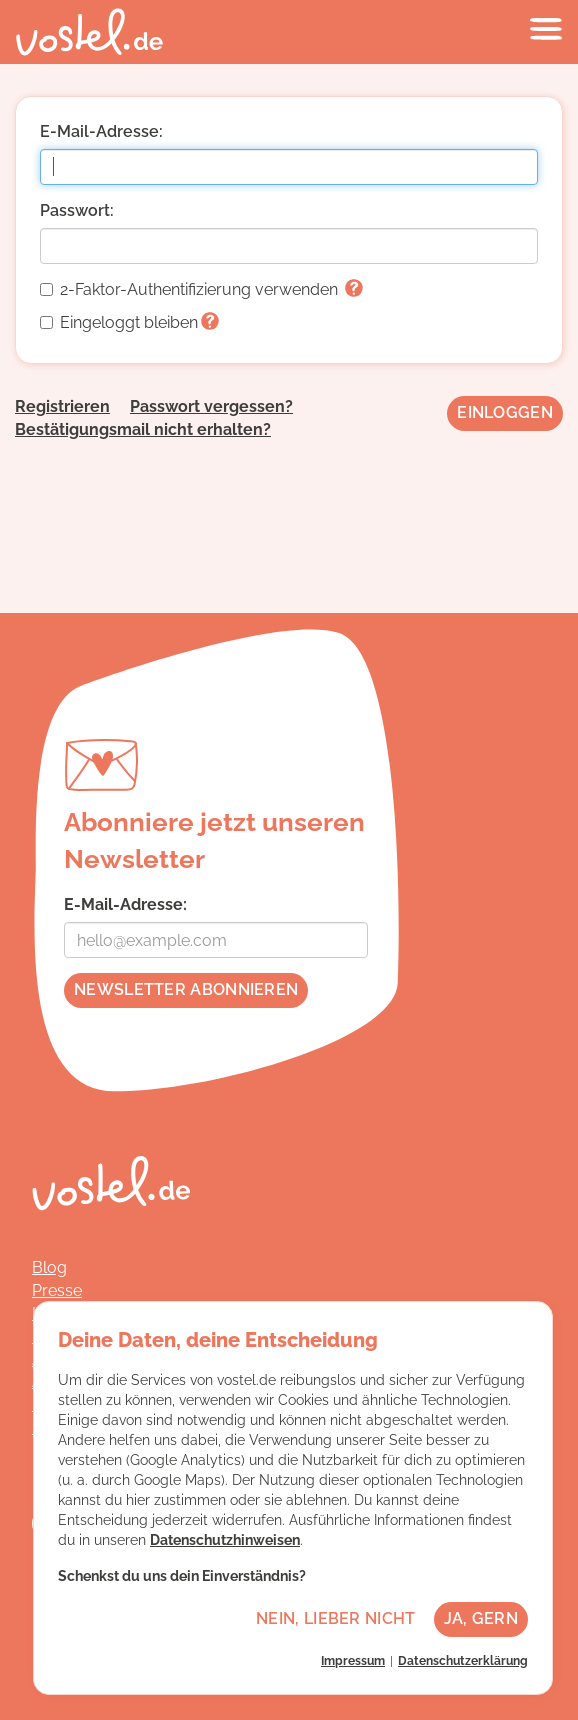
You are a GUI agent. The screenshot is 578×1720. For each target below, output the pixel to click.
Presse (57, 1290)
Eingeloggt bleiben (129, 322)
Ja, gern (481, 1618)
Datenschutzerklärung (463, 1661)
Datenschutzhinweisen (225, 1540)
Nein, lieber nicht (335, 1618)
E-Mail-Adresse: (101, 131)
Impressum (353, 1661)
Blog (49, 1267)
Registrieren (62, 406)
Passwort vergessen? (211, 406)
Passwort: (77, 210)
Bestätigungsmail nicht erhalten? (143, 429)
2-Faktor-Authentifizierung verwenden (201, 289)
